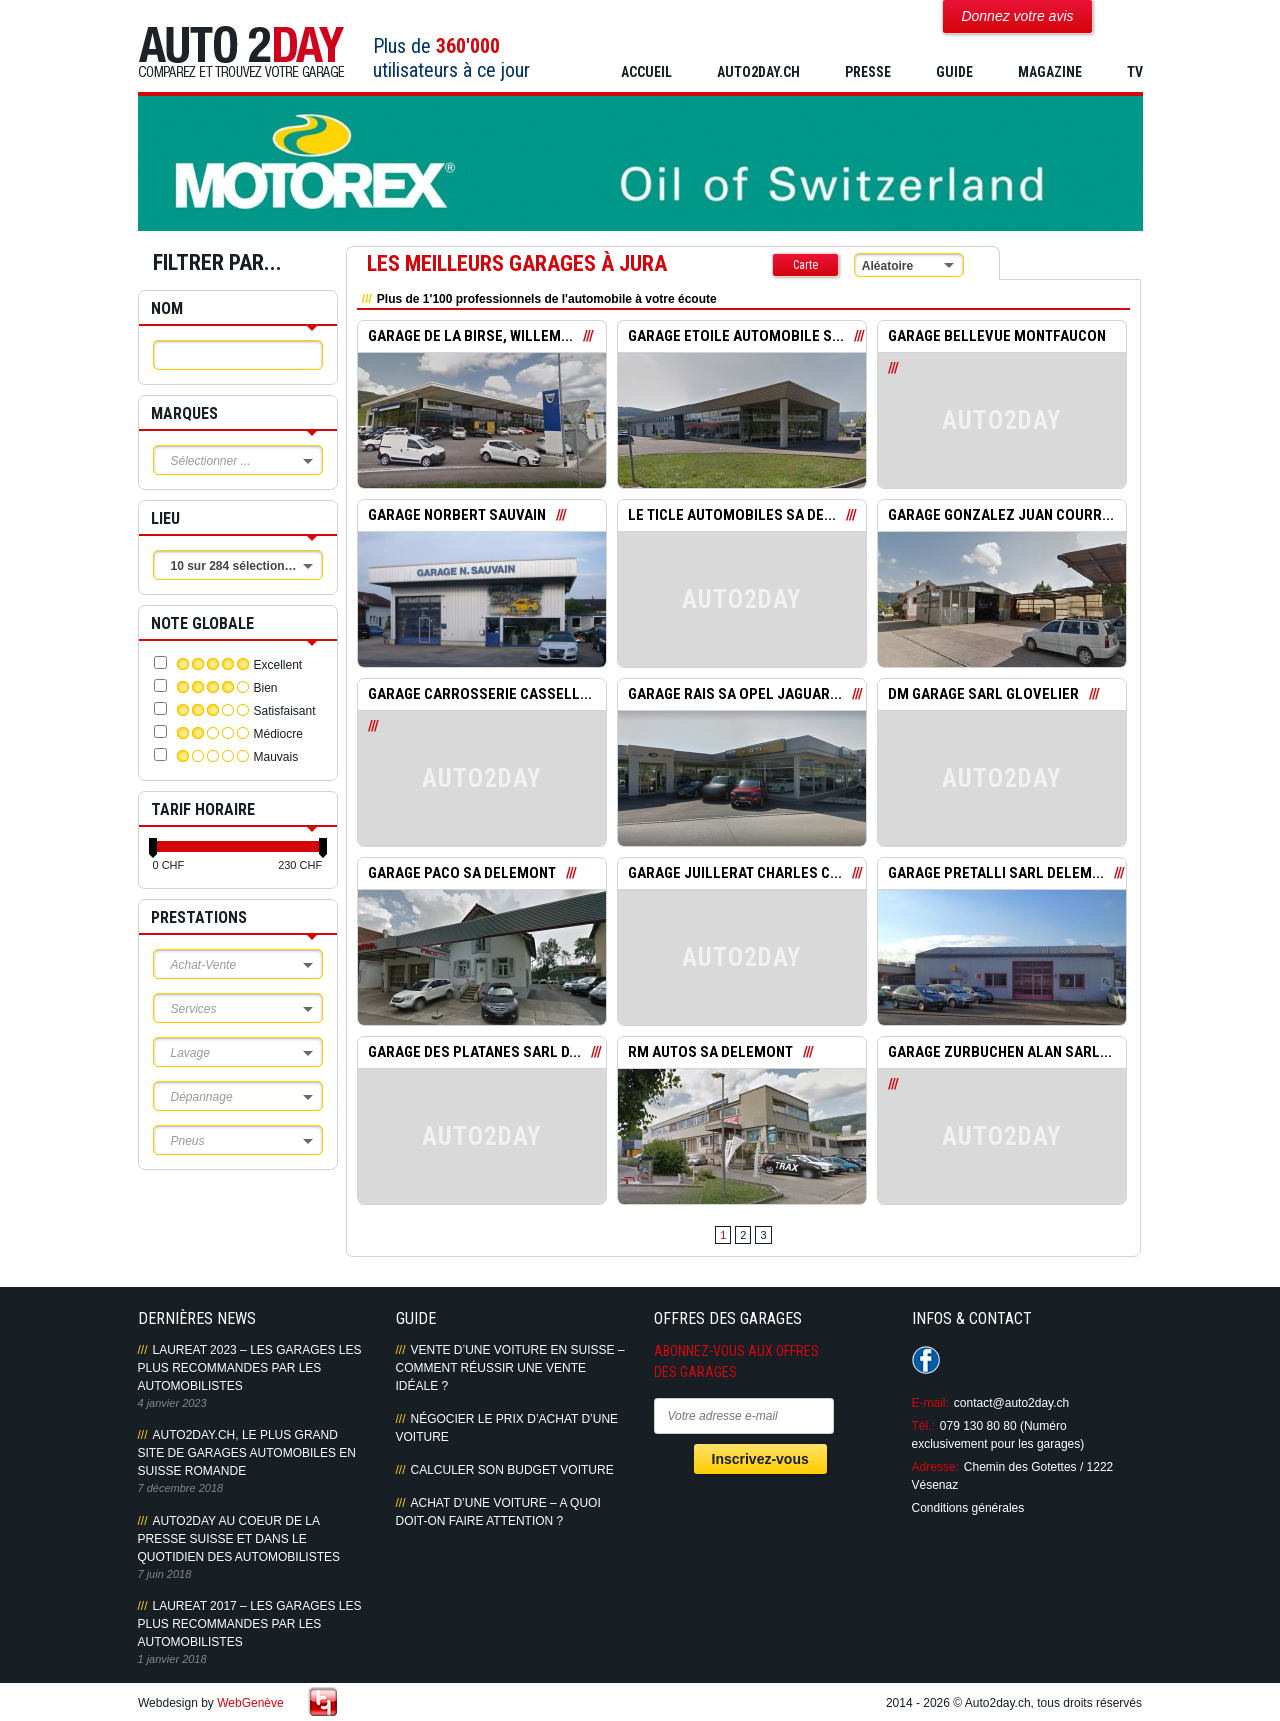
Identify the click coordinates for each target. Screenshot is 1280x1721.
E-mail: (930, 1403)
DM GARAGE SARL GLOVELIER (983, 695)
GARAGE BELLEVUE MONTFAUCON (997, 337)
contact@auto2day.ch (1011, 1403)
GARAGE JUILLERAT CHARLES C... (735, 874)
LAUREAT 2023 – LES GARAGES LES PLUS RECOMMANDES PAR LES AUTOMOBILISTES (250, 1368)
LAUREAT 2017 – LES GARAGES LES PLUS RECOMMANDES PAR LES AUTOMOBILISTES (250, 1624)
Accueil (646, 72)
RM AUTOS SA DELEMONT (711, 1053)
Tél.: (923, 1426)
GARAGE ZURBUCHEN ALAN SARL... (1000, 1053)
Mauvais (276, 757)
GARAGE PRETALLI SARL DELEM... (996, 874)
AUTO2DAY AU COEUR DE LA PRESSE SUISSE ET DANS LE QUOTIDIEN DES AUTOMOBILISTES (239, 1539)
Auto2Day (241, 52)
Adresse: (935, 1467)
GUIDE (954, 72)
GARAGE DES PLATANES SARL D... (475, 1053)
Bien (266, 688)
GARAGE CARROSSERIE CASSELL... (480, 695)
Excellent (278, 665)
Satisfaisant (285, 711)
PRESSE (868, 72)
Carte (805, 265)
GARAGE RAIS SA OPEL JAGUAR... (735, 695)
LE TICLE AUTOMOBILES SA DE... (733, 516)
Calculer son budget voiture (512, 1470)
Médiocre (278, 734)
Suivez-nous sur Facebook (926, 1360)
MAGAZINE (1050, 72)
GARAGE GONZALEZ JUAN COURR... (1001, 516)
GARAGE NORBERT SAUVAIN (457, 516)
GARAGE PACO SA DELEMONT (462, 874)
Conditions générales (968, 1508)
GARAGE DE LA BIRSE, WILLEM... (470, 337)
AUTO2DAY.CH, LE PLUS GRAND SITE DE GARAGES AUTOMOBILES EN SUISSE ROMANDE (247, 1453)
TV (1135, 72)
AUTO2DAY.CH (758, 72)
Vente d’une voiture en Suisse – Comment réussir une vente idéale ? (510, 1368)
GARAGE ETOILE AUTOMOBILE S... (737, 337)
